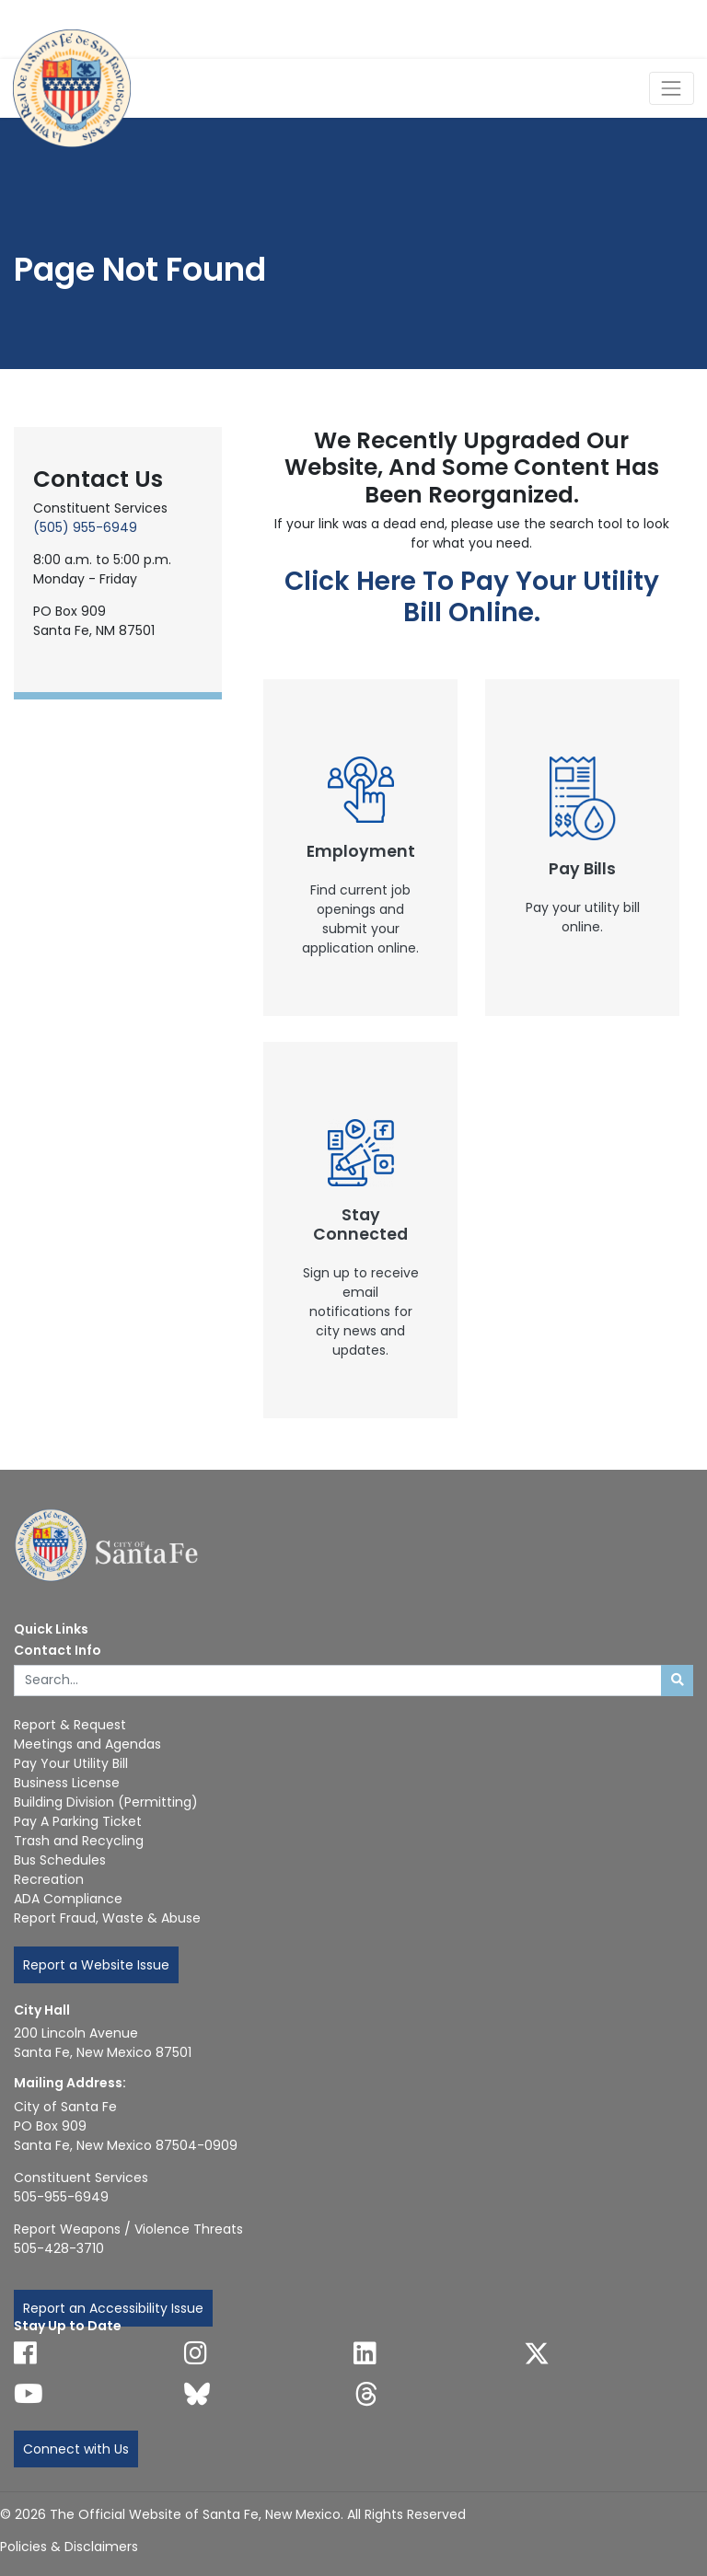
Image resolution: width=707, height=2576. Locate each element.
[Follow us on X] (537, 2353)
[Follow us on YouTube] (28, 2394)
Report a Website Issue (96, 1965)
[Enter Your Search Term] (338, 1680)
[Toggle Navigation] (671, 88)
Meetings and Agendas (87, 1744)
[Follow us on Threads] (366, 2394)
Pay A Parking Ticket (78, 1821)
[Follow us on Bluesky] (197, 2394)
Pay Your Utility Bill (71, 1763)
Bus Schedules (60, 1860)
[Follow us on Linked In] (365, 2353)
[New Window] (360, 847)
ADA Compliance (68, 1898)
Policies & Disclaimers (69, 2546)
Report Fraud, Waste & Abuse (107, 1918)
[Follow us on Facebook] (25, 2353)
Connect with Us (76, 2449)
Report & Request (70, 1724)
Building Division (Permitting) (106, 1802)
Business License (67, 1782)
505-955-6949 (61, 2197)
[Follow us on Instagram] (195, 2353)
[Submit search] (677, 1680)
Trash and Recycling (79, 1840)
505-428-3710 (59, 2248)
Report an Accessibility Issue (113, 2308)
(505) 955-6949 (85, 527)
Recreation (49, 1879)
